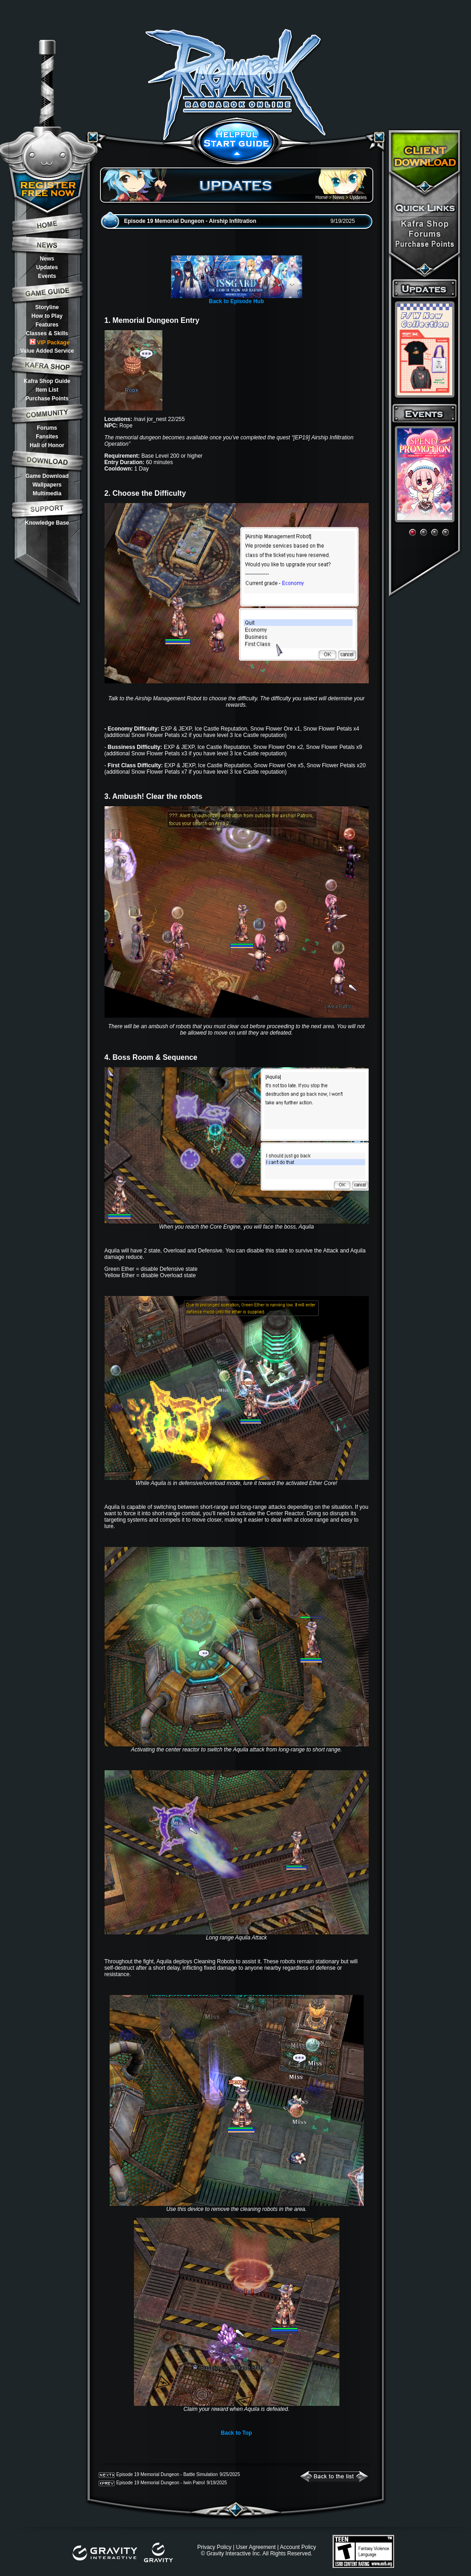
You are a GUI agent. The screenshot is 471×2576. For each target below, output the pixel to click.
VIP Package (49, 342)
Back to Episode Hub (236, 301)
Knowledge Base (47, 523)
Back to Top (236, 2433)
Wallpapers (47, 485)
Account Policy (298, 2547)
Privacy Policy (214, 2547)
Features (46, 324)
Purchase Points (46, 398)
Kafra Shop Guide (47, 381)
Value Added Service (47, 351)
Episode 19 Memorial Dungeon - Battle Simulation (167, 2474)
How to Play (46, 316)
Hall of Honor (47, 445)
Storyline (47, 307)
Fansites (47, 436)
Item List (47, 390)
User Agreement (256, 2547)
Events (47, 276)
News (47, 258)
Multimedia (47, 493)
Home (322, 197)
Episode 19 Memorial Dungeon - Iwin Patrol (160, 2482)
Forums (47, 428)
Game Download (46, 476)
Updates (47, 267)
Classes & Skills (47, 333)
